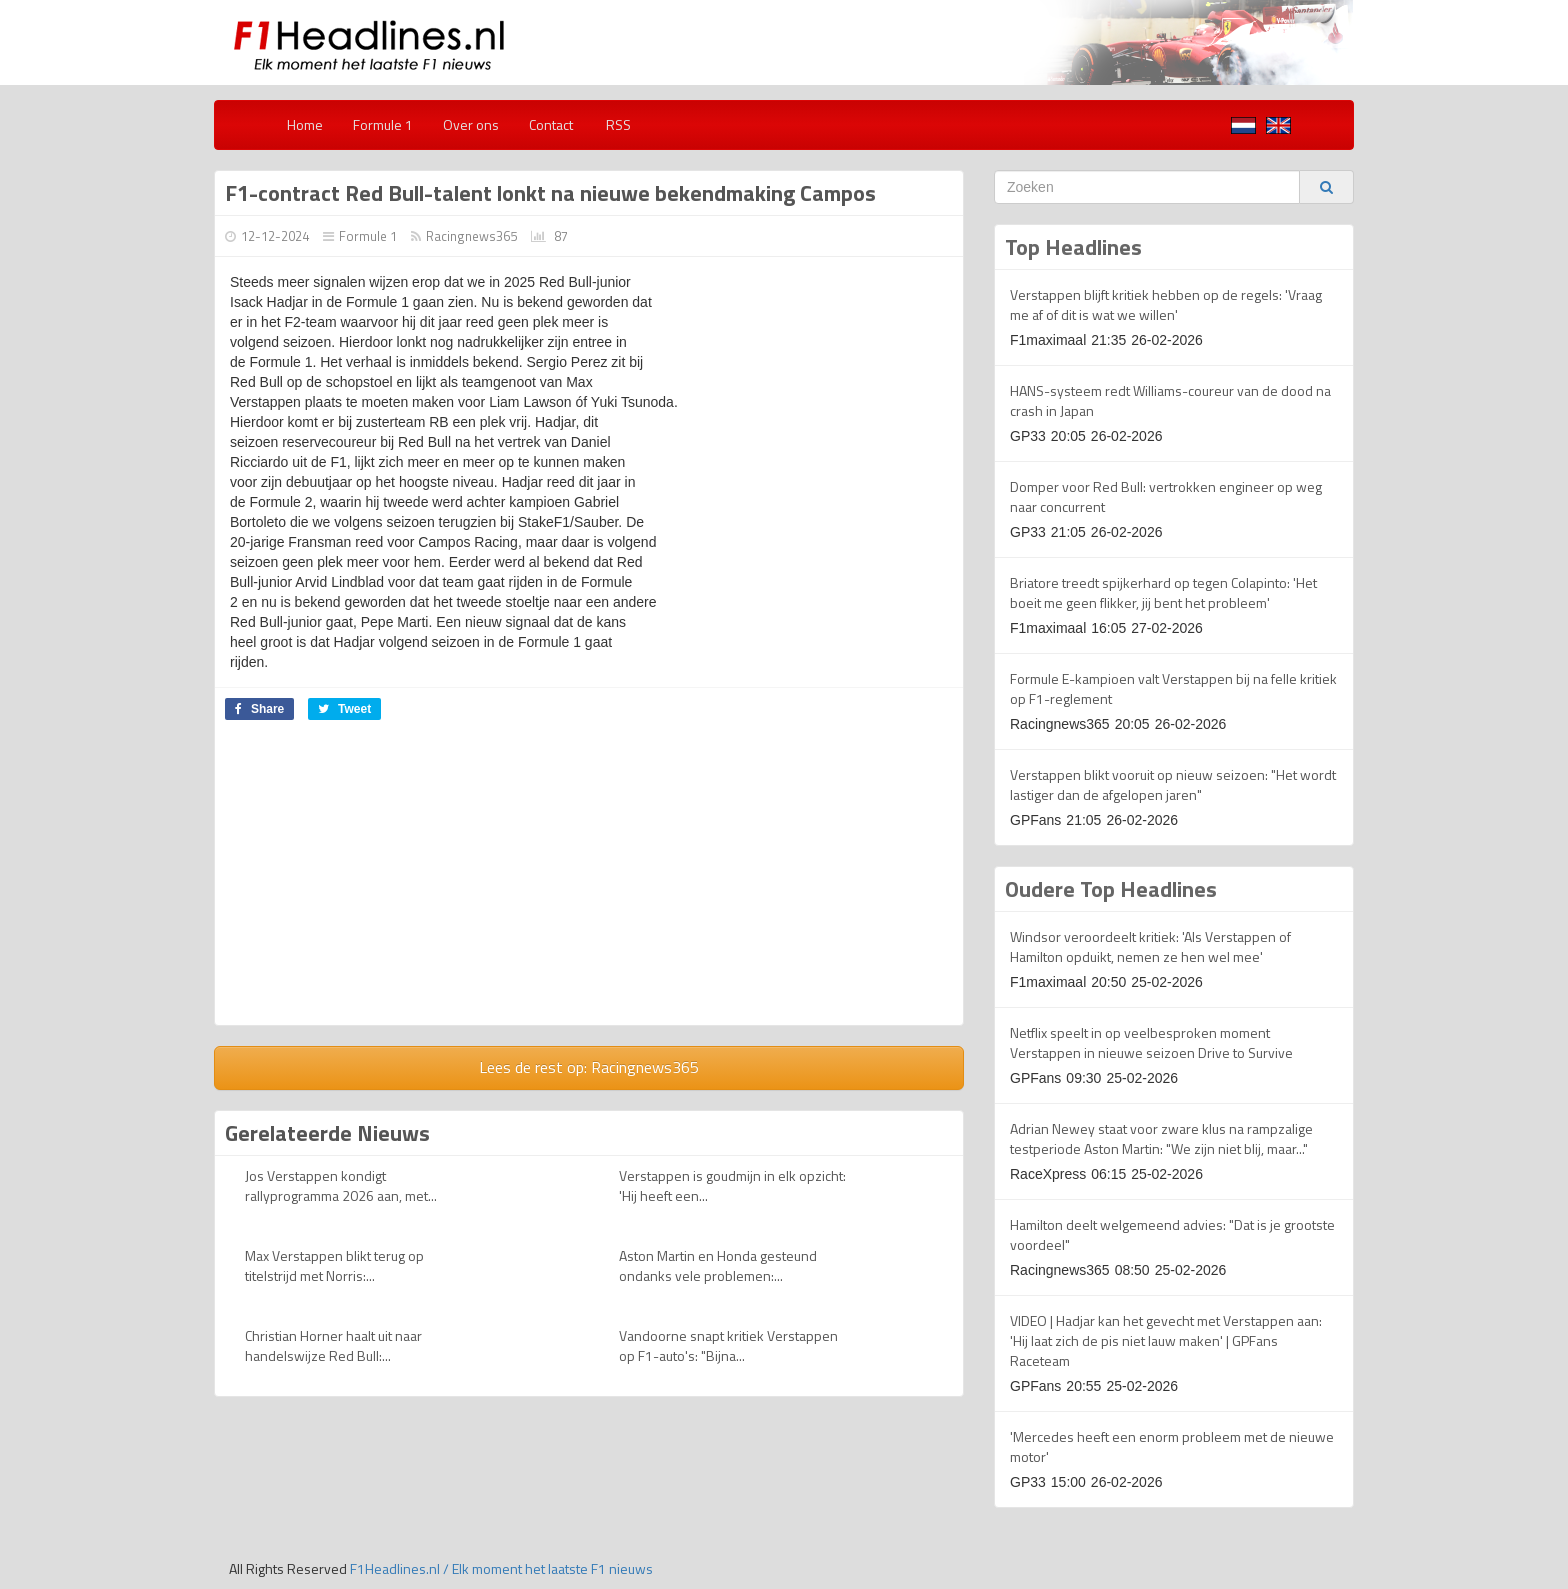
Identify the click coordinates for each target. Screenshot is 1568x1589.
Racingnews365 (471, 236)
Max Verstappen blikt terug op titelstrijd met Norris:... (334, 1265)
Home (305, 124)
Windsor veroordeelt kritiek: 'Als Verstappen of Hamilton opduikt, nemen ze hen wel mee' (1150, 946)
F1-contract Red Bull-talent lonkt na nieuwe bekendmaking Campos (550, 193)
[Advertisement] (383, 880)
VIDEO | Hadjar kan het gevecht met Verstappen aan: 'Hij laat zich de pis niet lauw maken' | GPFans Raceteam (1166, 1340)
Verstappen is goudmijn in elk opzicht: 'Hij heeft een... (732, 1185)
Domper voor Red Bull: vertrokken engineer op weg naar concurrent (1166, 496)
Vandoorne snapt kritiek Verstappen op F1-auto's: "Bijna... (728, 1345)
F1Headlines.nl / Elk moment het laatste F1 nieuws (501, 1568)
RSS (617, 124)
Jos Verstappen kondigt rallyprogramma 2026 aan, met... (341, 1185)
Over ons (471, 124)
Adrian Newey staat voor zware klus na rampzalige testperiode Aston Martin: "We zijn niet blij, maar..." (1161, 1138)
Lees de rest (589, 1067)
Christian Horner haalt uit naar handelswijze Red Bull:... (333, 1345)
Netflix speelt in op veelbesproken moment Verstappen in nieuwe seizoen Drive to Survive (1151, 1042)
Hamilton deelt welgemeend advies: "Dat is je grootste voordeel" (1172, 1234)
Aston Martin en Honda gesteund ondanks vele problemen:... (718, 1265)
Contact (551, 124)
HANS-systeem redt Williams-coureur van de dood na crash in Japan (1170, 400)
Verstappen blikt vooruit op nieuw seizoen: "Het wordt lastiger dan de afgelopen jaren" (1173, 784)
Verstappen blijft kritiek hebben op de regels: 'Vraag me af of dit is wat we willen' (1166, 304)
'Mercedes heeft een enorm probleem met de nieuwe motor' (1172, 1446)
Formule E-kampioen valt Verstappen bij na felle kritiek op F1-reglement (1173, 688)
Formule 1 (383, 124)
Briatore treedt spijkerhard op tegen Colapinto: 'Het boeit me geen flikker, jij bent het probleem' (1163, 592)
